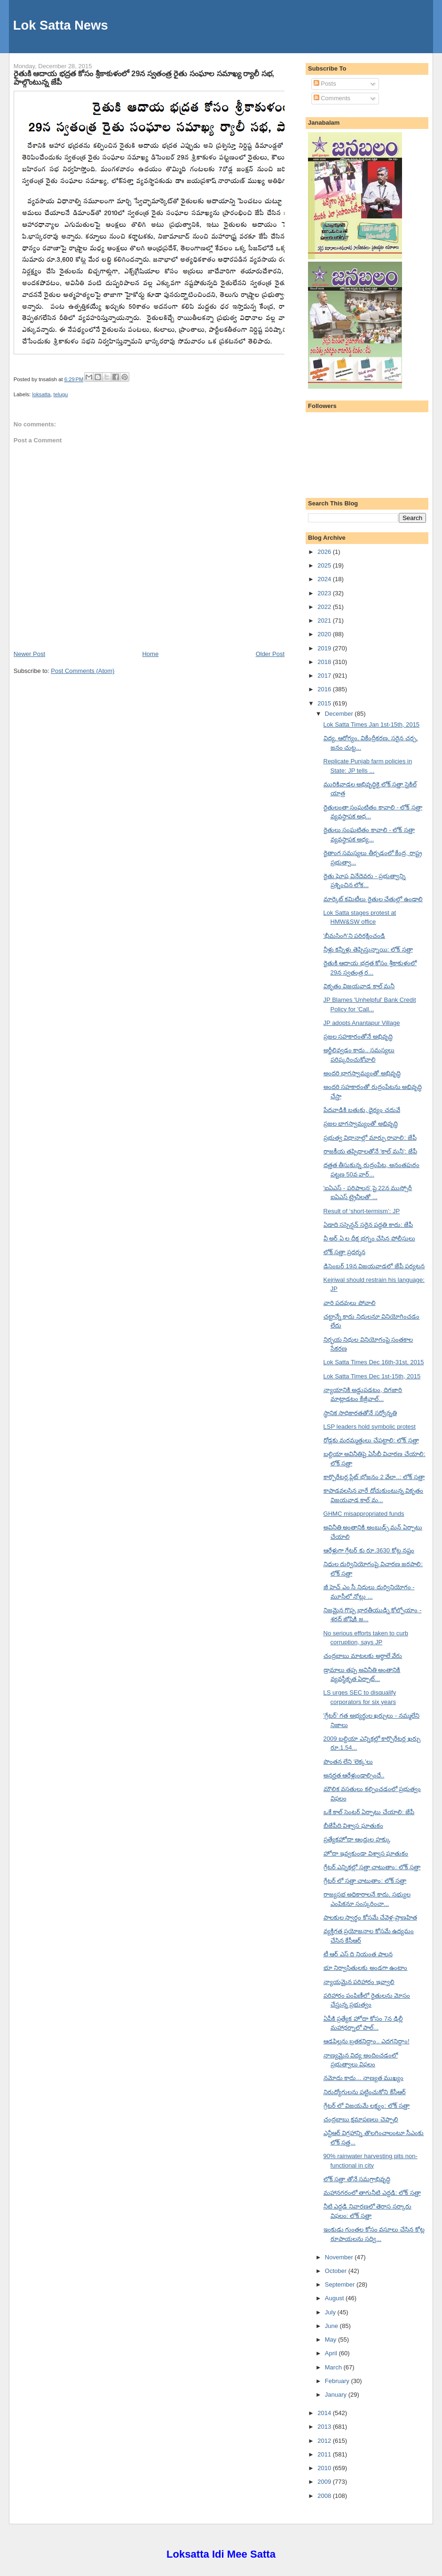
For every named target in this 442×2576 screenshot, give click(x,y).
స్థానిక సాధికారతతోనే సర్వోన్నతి (360, 1412)
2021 (325, 620)
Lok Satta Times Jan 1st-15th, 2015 (372, 724)
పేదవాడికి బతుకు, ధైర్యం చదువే (362, 1109)
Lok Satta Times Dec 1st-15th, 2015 (372, 1376)
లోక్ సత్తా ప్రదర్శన (344, 1252)
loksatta (41, 394)
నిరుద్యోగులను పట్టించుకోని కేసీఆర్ (365, 2092)
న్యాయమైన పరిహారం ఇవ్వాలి (359, 1981)
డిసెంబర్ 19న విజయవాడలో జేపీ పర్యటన (374, 1266)
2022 (325, 606)
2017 (325, 675)
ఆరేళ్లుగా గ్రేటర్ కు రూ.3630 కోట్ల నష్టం (369, 1550)
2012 (325, 2440)
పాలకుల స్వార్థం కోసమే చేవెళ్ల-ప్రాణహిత (370, 1917)
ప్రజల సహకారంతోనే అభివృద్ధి (358, 1036)
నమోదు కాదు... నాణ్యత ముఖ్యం (364, 2077)
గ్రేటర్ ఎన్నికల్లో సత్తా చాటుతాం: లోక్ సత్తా (372, 1867)
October (336, 2270)
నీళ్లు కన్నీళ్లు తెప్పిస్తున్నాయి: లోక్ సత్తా (368, 949)
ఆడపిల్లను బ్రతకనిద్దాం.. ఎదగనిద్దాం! (367, 2041)
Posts (325, 83)
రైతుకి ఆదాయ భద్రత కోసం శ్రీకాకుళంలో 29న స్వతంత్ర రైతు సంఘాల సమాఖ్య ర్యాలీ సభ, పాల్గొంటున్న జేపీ (144, 77)
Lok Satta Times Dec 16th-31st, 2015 (374, 1362)
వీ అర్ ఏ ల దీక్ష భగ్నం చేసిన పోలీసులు (369, 1238)
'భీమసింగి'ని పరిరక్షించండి (355, 935)
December (340, 713)
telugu (61, 394)
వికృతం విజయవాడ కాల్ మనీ (359, 986)
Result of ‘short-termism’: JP (362, 1211)
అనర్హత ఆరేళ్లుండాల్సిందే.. (354, 1775)
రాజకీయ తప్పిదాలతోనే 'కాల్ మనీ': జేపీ (370, 1151)
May (331, 2339)
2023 (325, 593)
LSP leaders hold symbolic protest (370, 1426)
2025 (325, 565)
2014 (325, 2412)
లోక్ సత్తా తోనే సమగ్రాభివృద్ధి (357, 2179)
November (340, 2257)
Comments (332, 98)
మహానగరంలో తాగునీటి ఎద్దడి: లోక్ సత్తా (372, 2192)
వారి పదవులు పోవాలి (350, 1302)
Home (150, 653)
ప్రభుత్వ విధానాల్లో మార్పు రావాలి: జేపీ (370, 1137)
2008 (325, 2495)
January (336, 2394)
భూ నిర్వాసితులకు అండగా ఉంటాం (366, 1967)
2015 (325, 703)
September (340, 2284)
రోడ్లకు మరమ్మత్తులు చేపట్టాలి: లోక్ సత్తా (371, 1440)
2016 (325, 689)
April (332, 2353)
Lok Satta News (60, 25)
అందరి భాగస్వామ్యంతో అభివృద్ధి (362, 1073)
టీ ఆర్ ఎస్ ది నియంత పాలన (358, 1954)
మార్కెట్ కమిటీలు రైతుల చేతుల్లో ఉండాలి (373, 899)
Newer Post (29, 653)
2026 (325, 551)
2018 (325, 661)
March (334, 2367)
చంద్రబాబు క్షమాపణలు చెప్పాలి (361, 2119)
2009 (325, 2481)
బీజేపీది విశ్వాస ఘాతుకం (353, 1825)
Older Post (270, 653)
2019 (325, 648)
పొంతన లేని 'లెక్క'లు (348, 1761)
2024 (325, 579)
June (332, 2325)
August (335, 2298)
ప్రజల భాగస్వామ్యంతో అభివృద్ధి (361, 1123)
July (331, 2312)
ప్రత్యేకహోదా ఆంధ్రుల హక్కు (357, 1839)
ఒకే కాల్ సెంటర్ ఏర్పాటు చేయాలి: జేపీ (369, 1812)
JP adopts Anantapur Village (362, 1022)
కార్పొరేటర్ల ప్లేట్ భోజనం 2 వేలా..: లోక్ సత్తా (374, 1476)
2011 (325, 2454)
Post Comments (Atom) (82, 670)
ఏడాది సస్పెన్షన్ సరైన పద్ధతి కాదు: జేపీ (368, 1224)
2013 (325, 2426)
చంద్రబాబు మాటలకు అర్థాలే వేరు (363, 1655)
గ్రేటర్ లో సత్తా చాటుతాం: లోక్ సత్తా (365, 1880)
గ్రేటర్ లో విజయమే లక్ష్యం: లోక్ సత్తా (367, 2105)
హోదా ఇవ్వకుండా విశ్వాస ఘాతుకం (366, 1853)
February (338, 2380)
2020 (325, 634)
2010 (325, 2468)
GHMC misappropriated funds (364, 1513)
